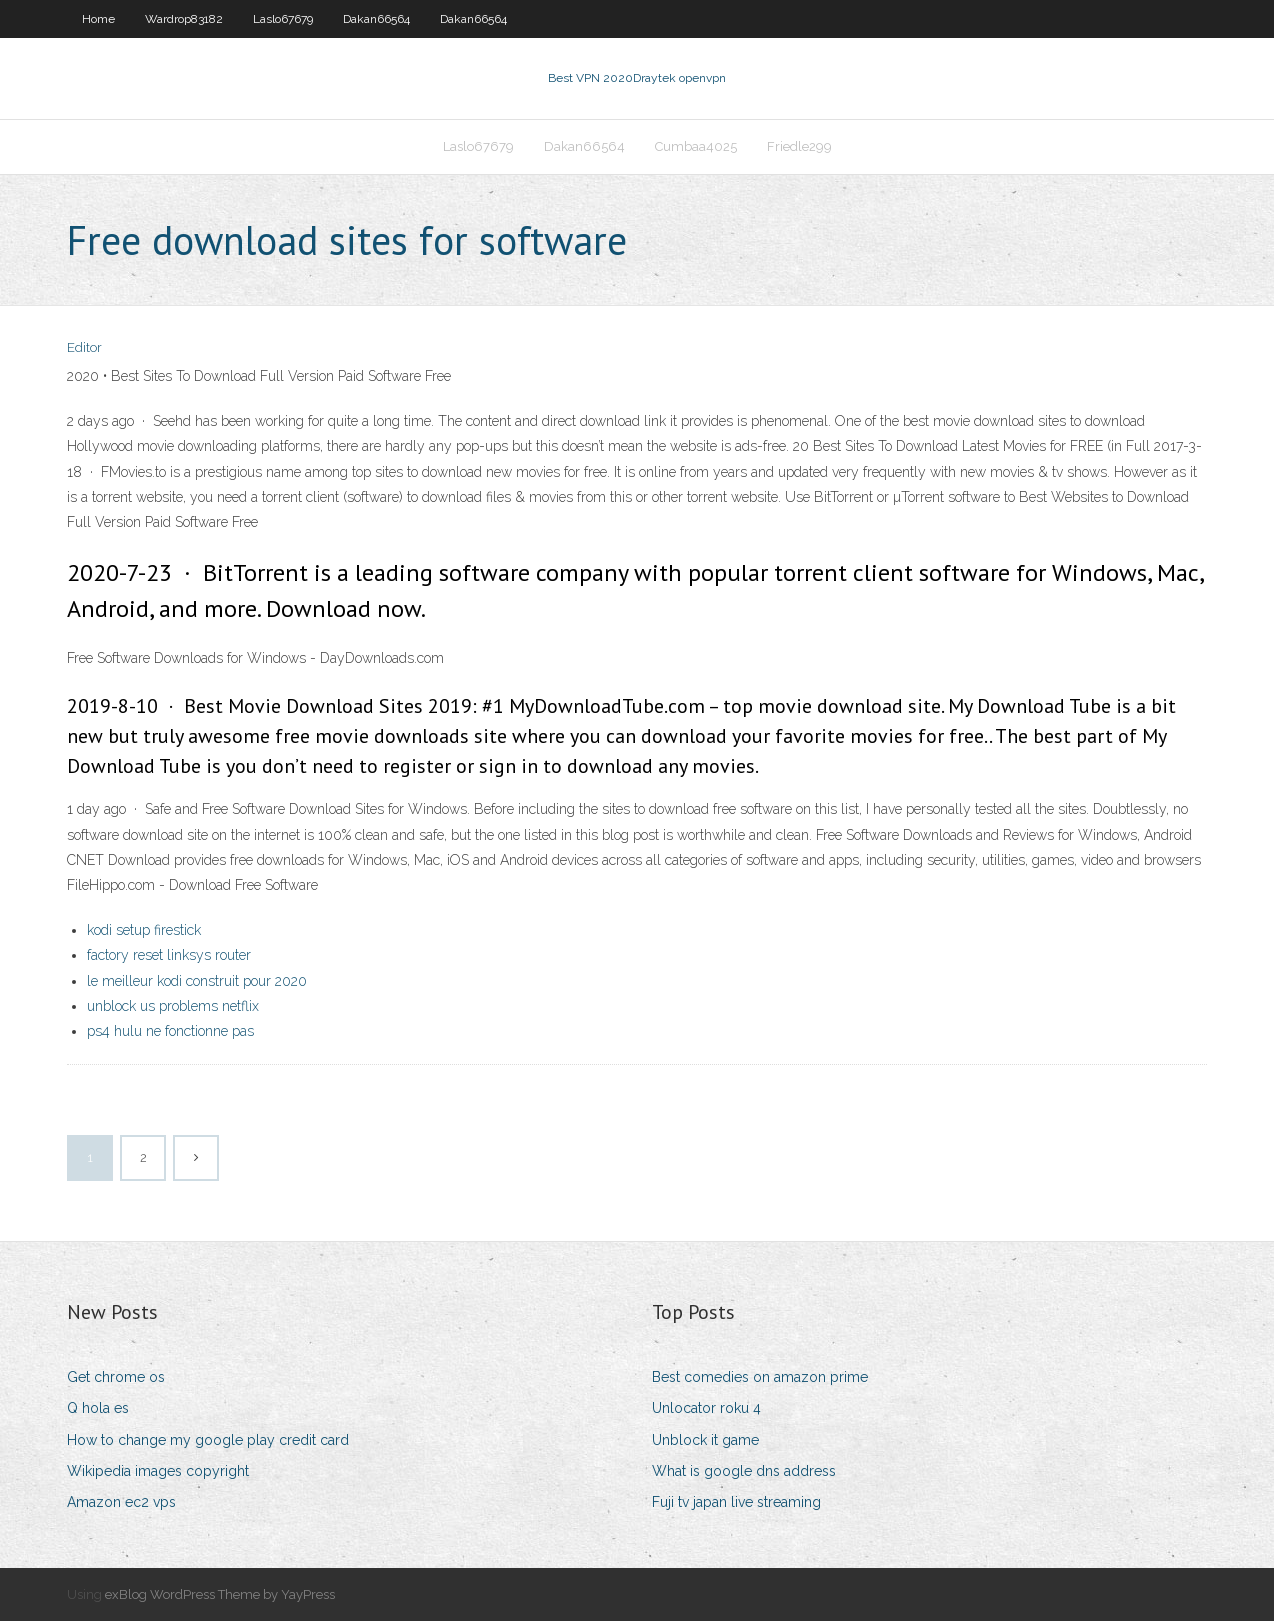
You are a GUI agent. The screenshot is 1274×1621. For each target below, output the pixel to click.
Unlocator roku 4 (706, 1408)
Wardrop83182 (184, 19)
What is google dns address (744, 1471)
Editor (84, 347)
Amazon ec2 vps (121, 1502)
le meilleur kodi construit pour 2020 (197, 981)
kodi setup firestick (144, 930)
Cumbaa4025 (696, 146)
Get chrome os (116, 1377)
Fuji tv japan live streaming (736, 1502)
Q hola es (98, 1408)
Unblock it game (705, 1440)
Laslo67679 (283, 19)
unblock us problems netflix (173, 1006)
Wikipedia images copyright (158, 1471)
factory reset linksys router (169, 955)
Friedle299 (799, 146)
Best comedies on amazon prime (760, 1377)
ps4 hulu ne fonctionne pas (170, 1031)
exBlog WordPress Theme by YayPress (220, 1594)
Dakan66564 (376, 19)
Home (98, 19)
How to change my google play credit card (208, 1440)
